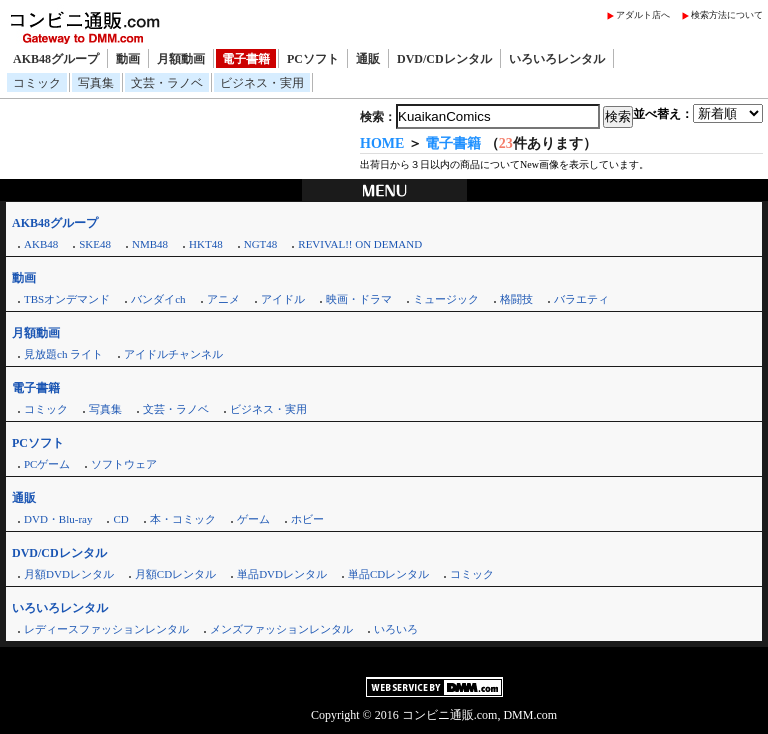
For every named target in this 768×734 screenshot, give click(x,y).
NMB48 (150, 244)
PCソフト (313, 59)
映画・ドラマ (359, 299)
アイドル (283, 299)
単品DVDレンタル (282, 574)
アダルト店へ (643, 15)
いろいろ (396, 629)
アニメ (223, 299)
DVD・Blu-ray (58, 519)
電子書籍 (246, 59)
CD (120, 519)
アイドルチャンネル (173, 354)
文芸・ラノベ (167, 83)
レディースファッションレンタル (106, 629)
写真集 (96, 83)
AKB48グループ (56, 59)
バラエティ (581, 299)
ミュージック (446, 299)
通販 (368, 59)
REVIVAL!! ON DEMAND (360, 244)
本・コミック (183, 519)
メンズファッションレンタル (281, 629)
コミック (37, 83)
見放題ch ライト (63, 354)
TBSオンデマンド (67, 299)
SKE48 (95, 244)
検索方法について (727, 15)
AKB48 (41, 244)
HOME (382, 143)
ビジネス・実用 (262, 83)
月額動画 (181, 59)
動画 (128, 59)
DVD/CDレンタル (444, 59)
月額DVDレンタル (69, 574)
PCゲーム (47, 464)
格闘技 (516, 299)
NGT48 (261, 244)
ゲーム (253, 519)
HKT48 (206, 244)
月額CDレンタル (175, 574)
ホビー (307, 519)
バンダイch (158, 299)
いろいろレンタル (557, 59)
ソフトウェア (124, 464)
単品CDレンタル (388, 574)
